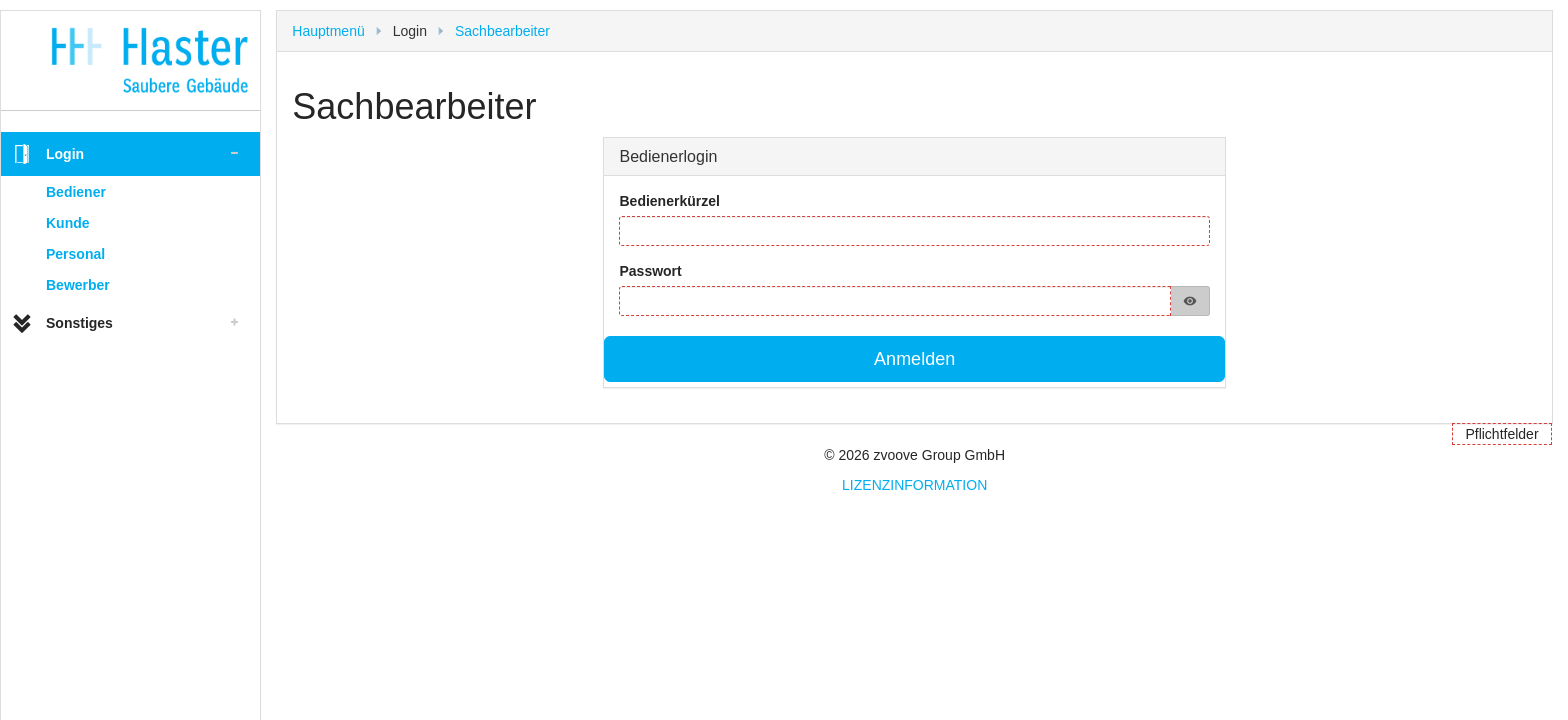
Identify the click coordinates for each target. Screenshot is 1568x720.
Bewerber (78, 285)
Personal (75, 254)
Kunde (68, 223)
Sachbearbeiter (502, 31)
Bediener (76, 192)
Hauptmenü (328, 31)
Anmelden (914, 359)
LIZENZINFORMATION (914, 485)
